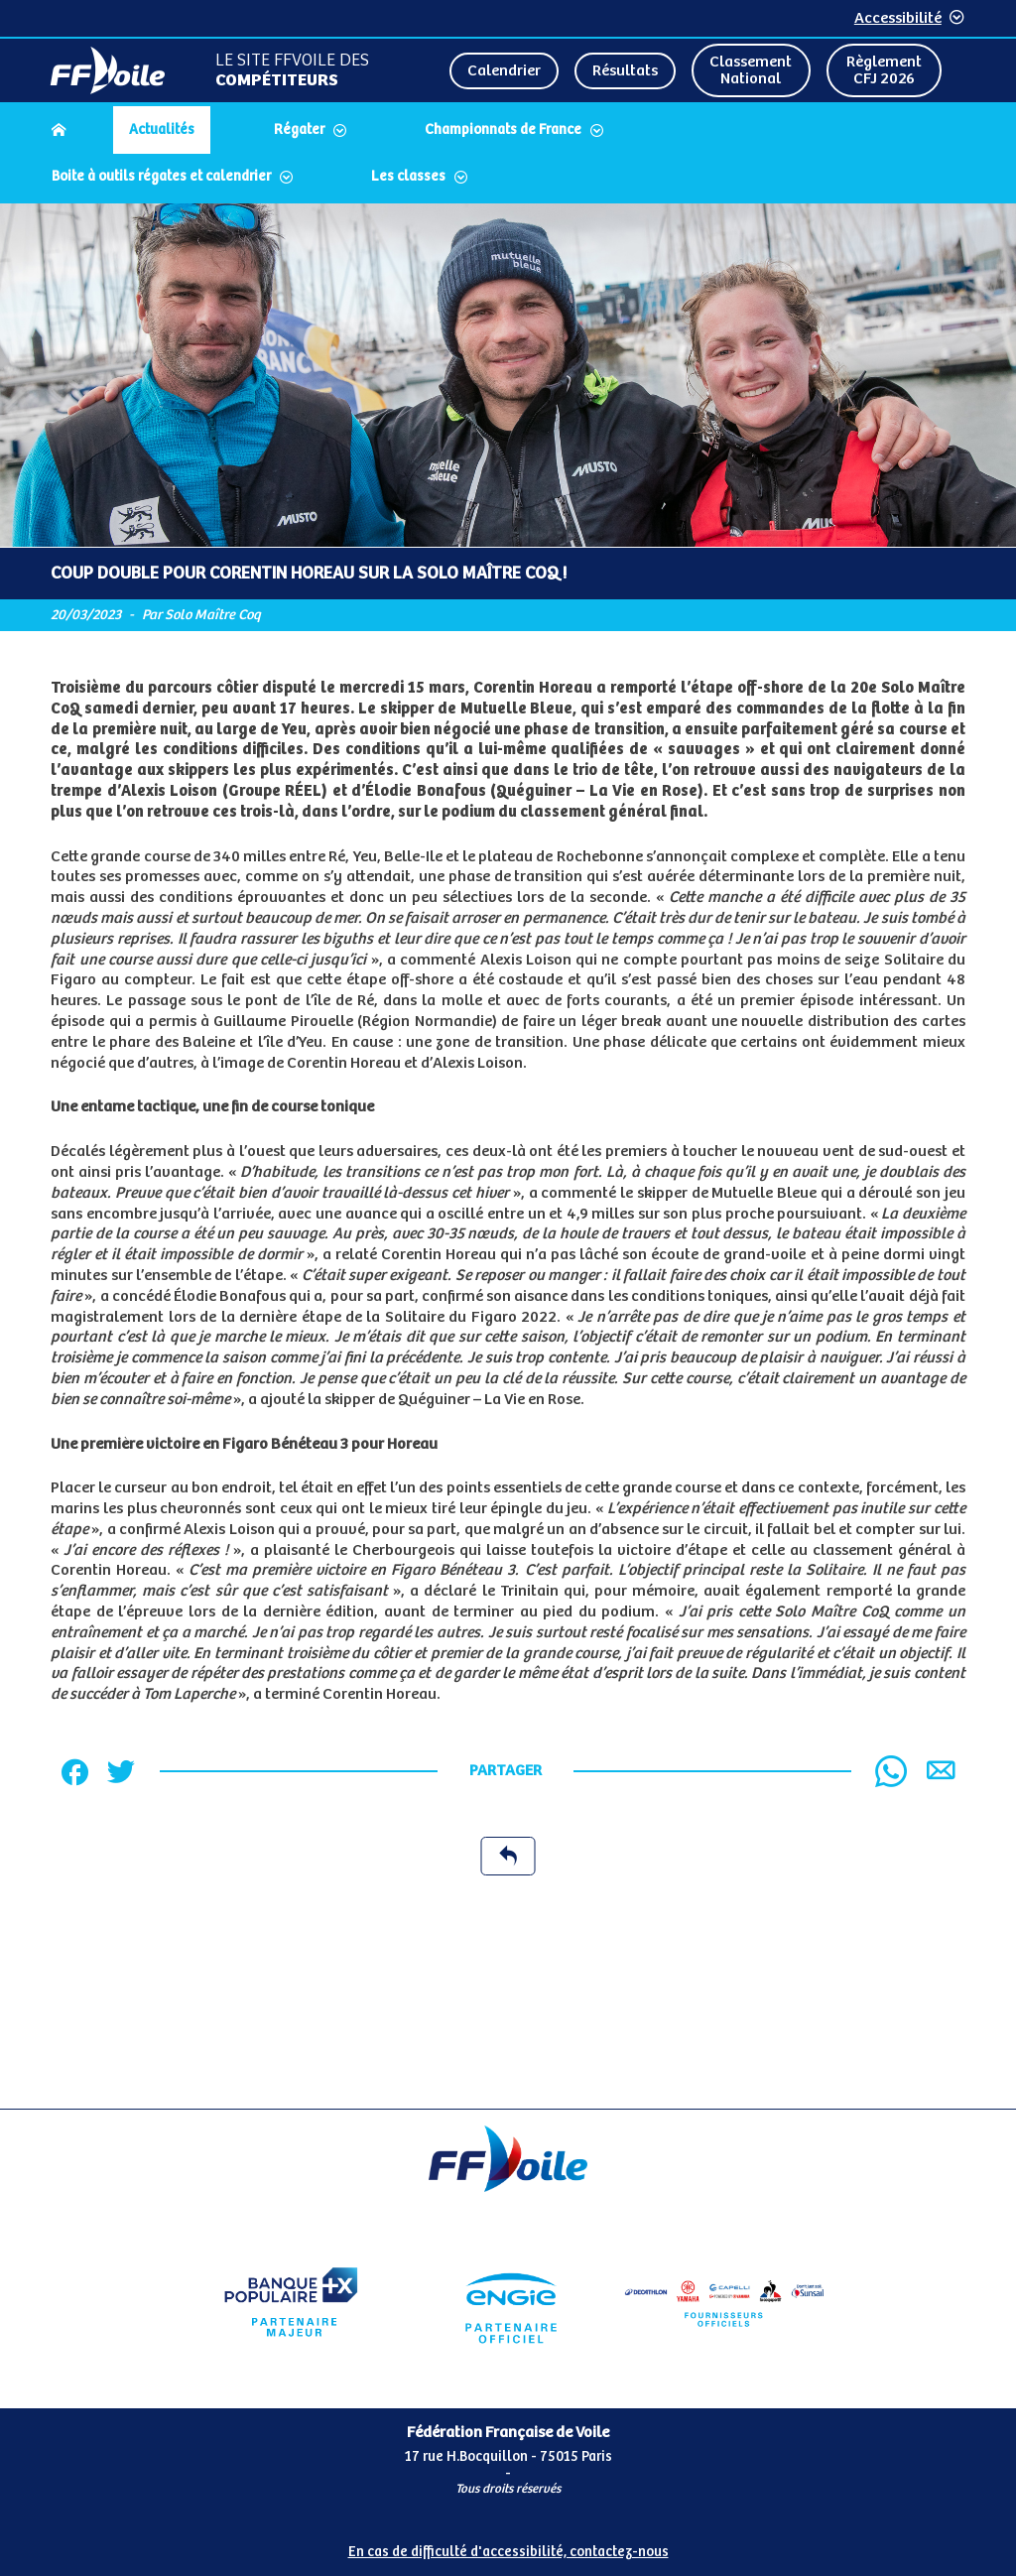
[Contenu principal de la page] (508, 1156)
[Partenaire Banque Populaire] (291, 2302)
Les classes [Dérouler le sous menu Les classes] (408, 177)
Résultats (625, 71)
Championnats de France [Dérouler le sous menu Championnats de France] (503, 130)
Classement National (750, 70)
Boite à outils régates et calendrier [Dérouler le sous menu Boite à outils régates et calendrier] (161, 177)
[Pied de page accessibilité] (508, 2544)
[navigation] (508, 154)
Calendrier (504, 71)
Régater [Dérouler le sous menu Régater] (299, 130)
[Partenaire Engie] (508, 2302)
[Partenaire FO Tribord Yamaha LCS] (725, 2302)
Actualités (161, 130)
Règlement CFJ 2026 (884, 70)
